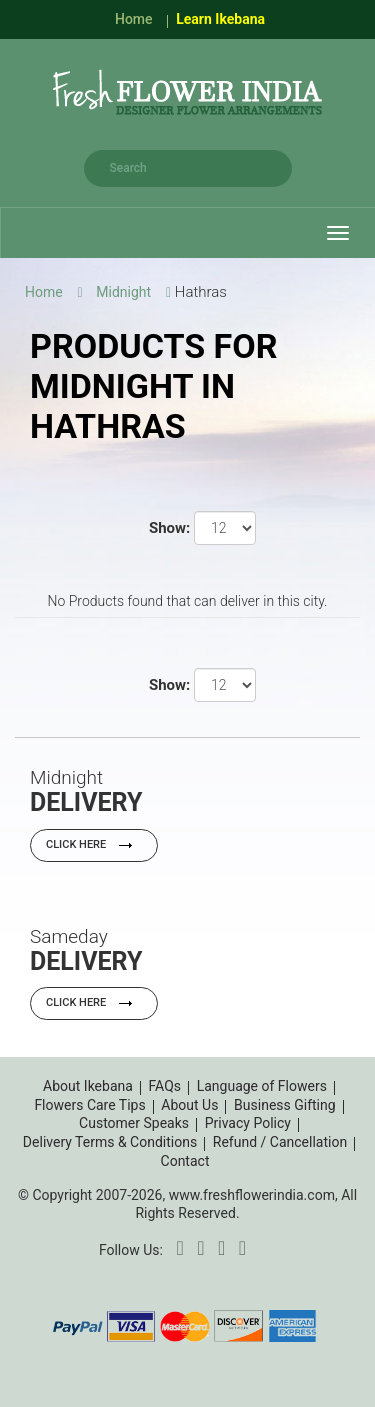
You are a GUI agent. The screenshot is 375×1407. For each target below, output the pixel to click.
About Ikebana (88, 1086)
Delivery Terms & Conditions (110, 1142)
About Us (189, 1105)
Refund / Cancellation (280, 1142)
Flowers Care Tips (89, 1105)
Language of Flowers (262, 1086)
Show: (169, 528)
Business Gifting (285, 1105)
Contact (185, 1161)
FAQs (165, 1086)
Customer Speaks (134, 1123)
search (272, 168)
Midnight (123, 292)
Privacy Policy (248, 1123)
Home (134, 19)
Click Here (94, 844)
